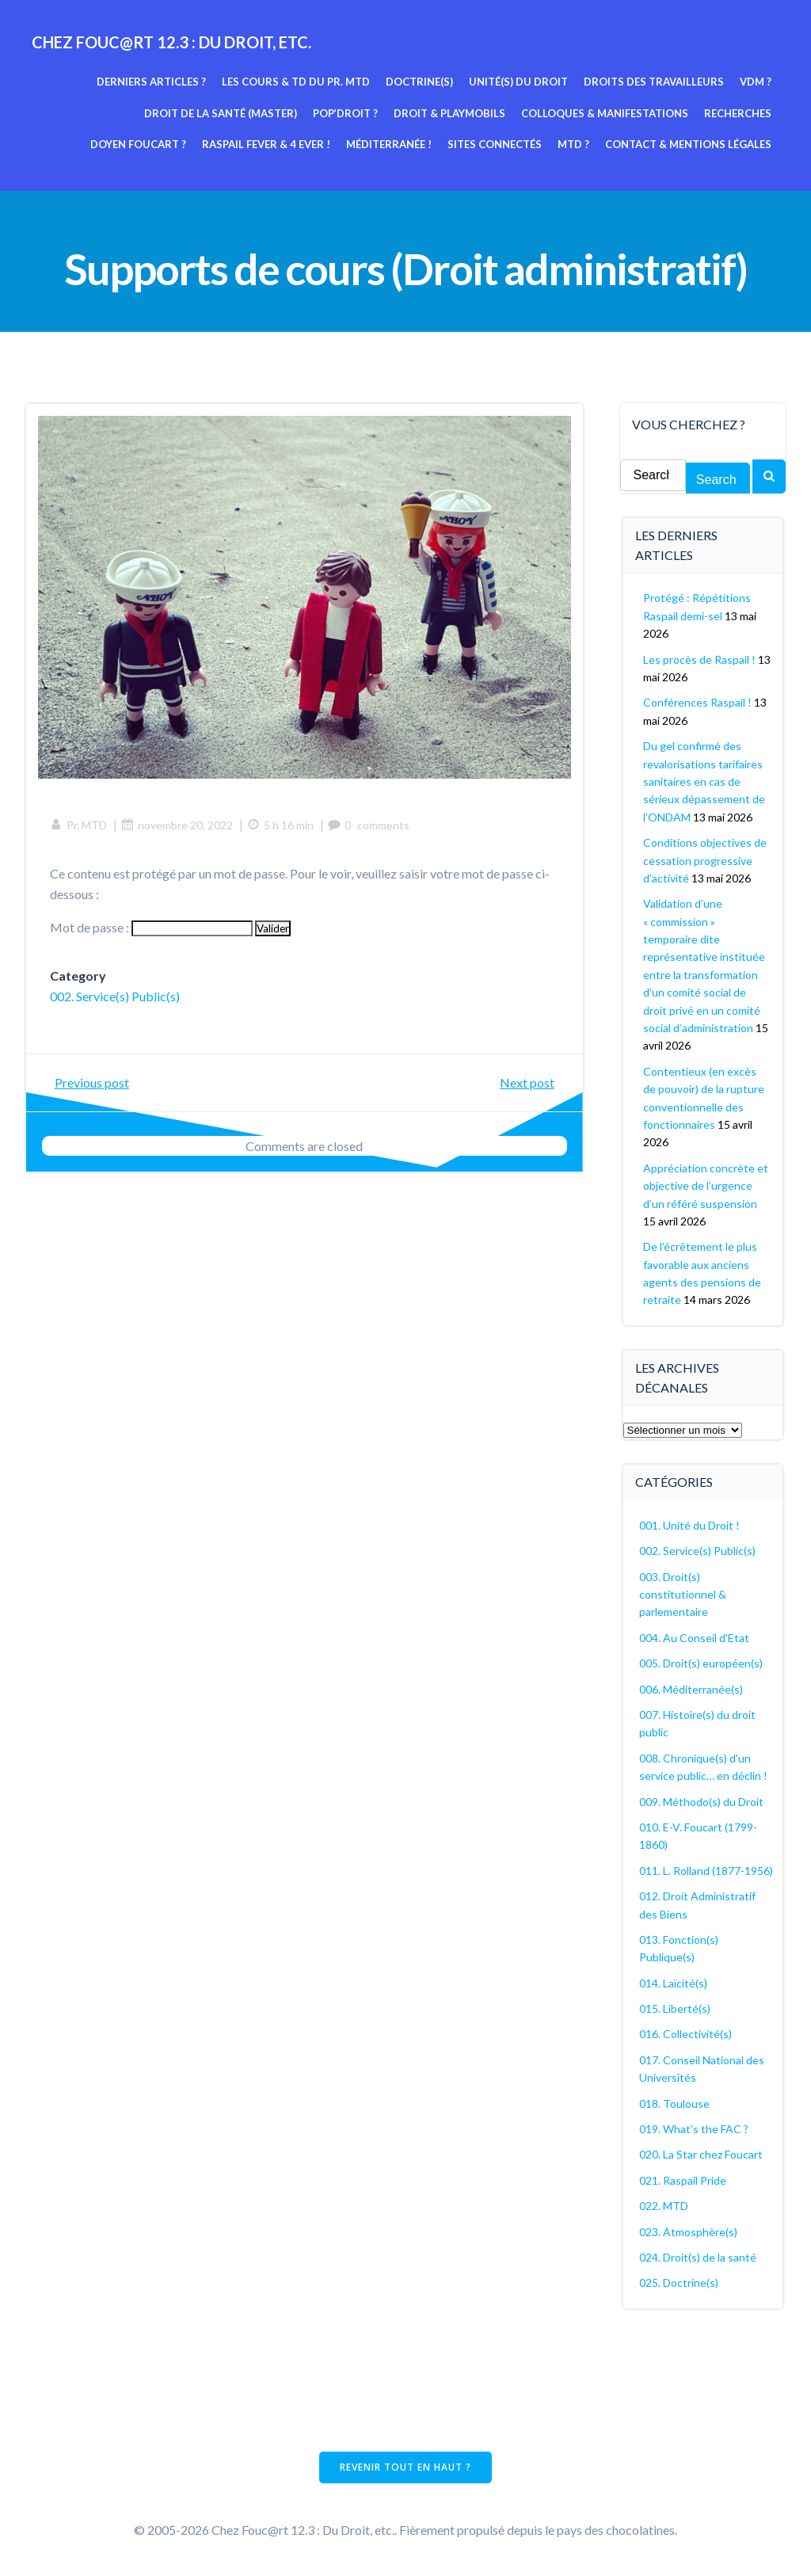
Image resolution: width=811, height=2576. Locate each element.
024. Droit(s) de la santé (697, 2257)
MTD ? (573, 144)
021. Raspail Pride (682, 2180)
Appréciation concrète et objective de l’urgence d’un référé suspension (705, 1185)
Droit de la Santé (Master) (220, 113)
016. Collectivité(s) (685, 2034)
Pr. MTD (78, 825)
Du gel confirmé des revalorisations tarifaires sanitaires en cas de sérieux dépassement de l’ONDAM (704, 781)
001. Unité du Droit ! (689, 1525)
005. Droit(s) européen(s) (701, 1663)
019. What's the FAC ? (693, 2129)
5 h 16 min (280, 825)
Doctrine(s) (419, 81)
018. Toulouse (674, 2103)
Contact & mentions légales (688, 144)
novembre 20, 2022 (177, 825)
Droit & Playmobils (449, 113)
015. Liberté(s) (674, 2008)
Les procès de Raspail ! (699, 659)
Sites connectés (494, 144)
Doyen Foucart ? (138, 144)
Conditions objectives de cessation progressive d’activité (705, 860)
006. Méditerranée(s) (691, 1689)
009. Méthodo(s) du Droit (701, 1801)
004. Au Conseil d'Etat (694, 1637)
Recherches (737, 113)
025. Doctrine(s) (678, 2282)
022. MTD (663, 2205)
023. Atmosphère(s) (688, 2232)
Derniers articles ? (151, 81)
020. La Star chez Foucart (701, 2154)
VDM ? (755, 81)
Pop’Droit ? (345, 113)
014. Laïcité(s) (673, 1983)
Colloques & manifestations (604, 113)
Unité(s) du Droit (518, 81)
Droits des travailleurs (654, 81)
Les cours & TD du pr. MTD (296, 81)
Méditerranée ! (389, 144)
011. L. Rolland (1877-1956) (706, 1870)
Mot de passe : (151, 927)
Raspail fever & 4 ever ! (266, 144)
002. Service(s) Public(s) (115, 996)
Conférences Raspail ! (697, 702)
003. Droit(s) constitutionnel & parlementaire (682, 1594)
